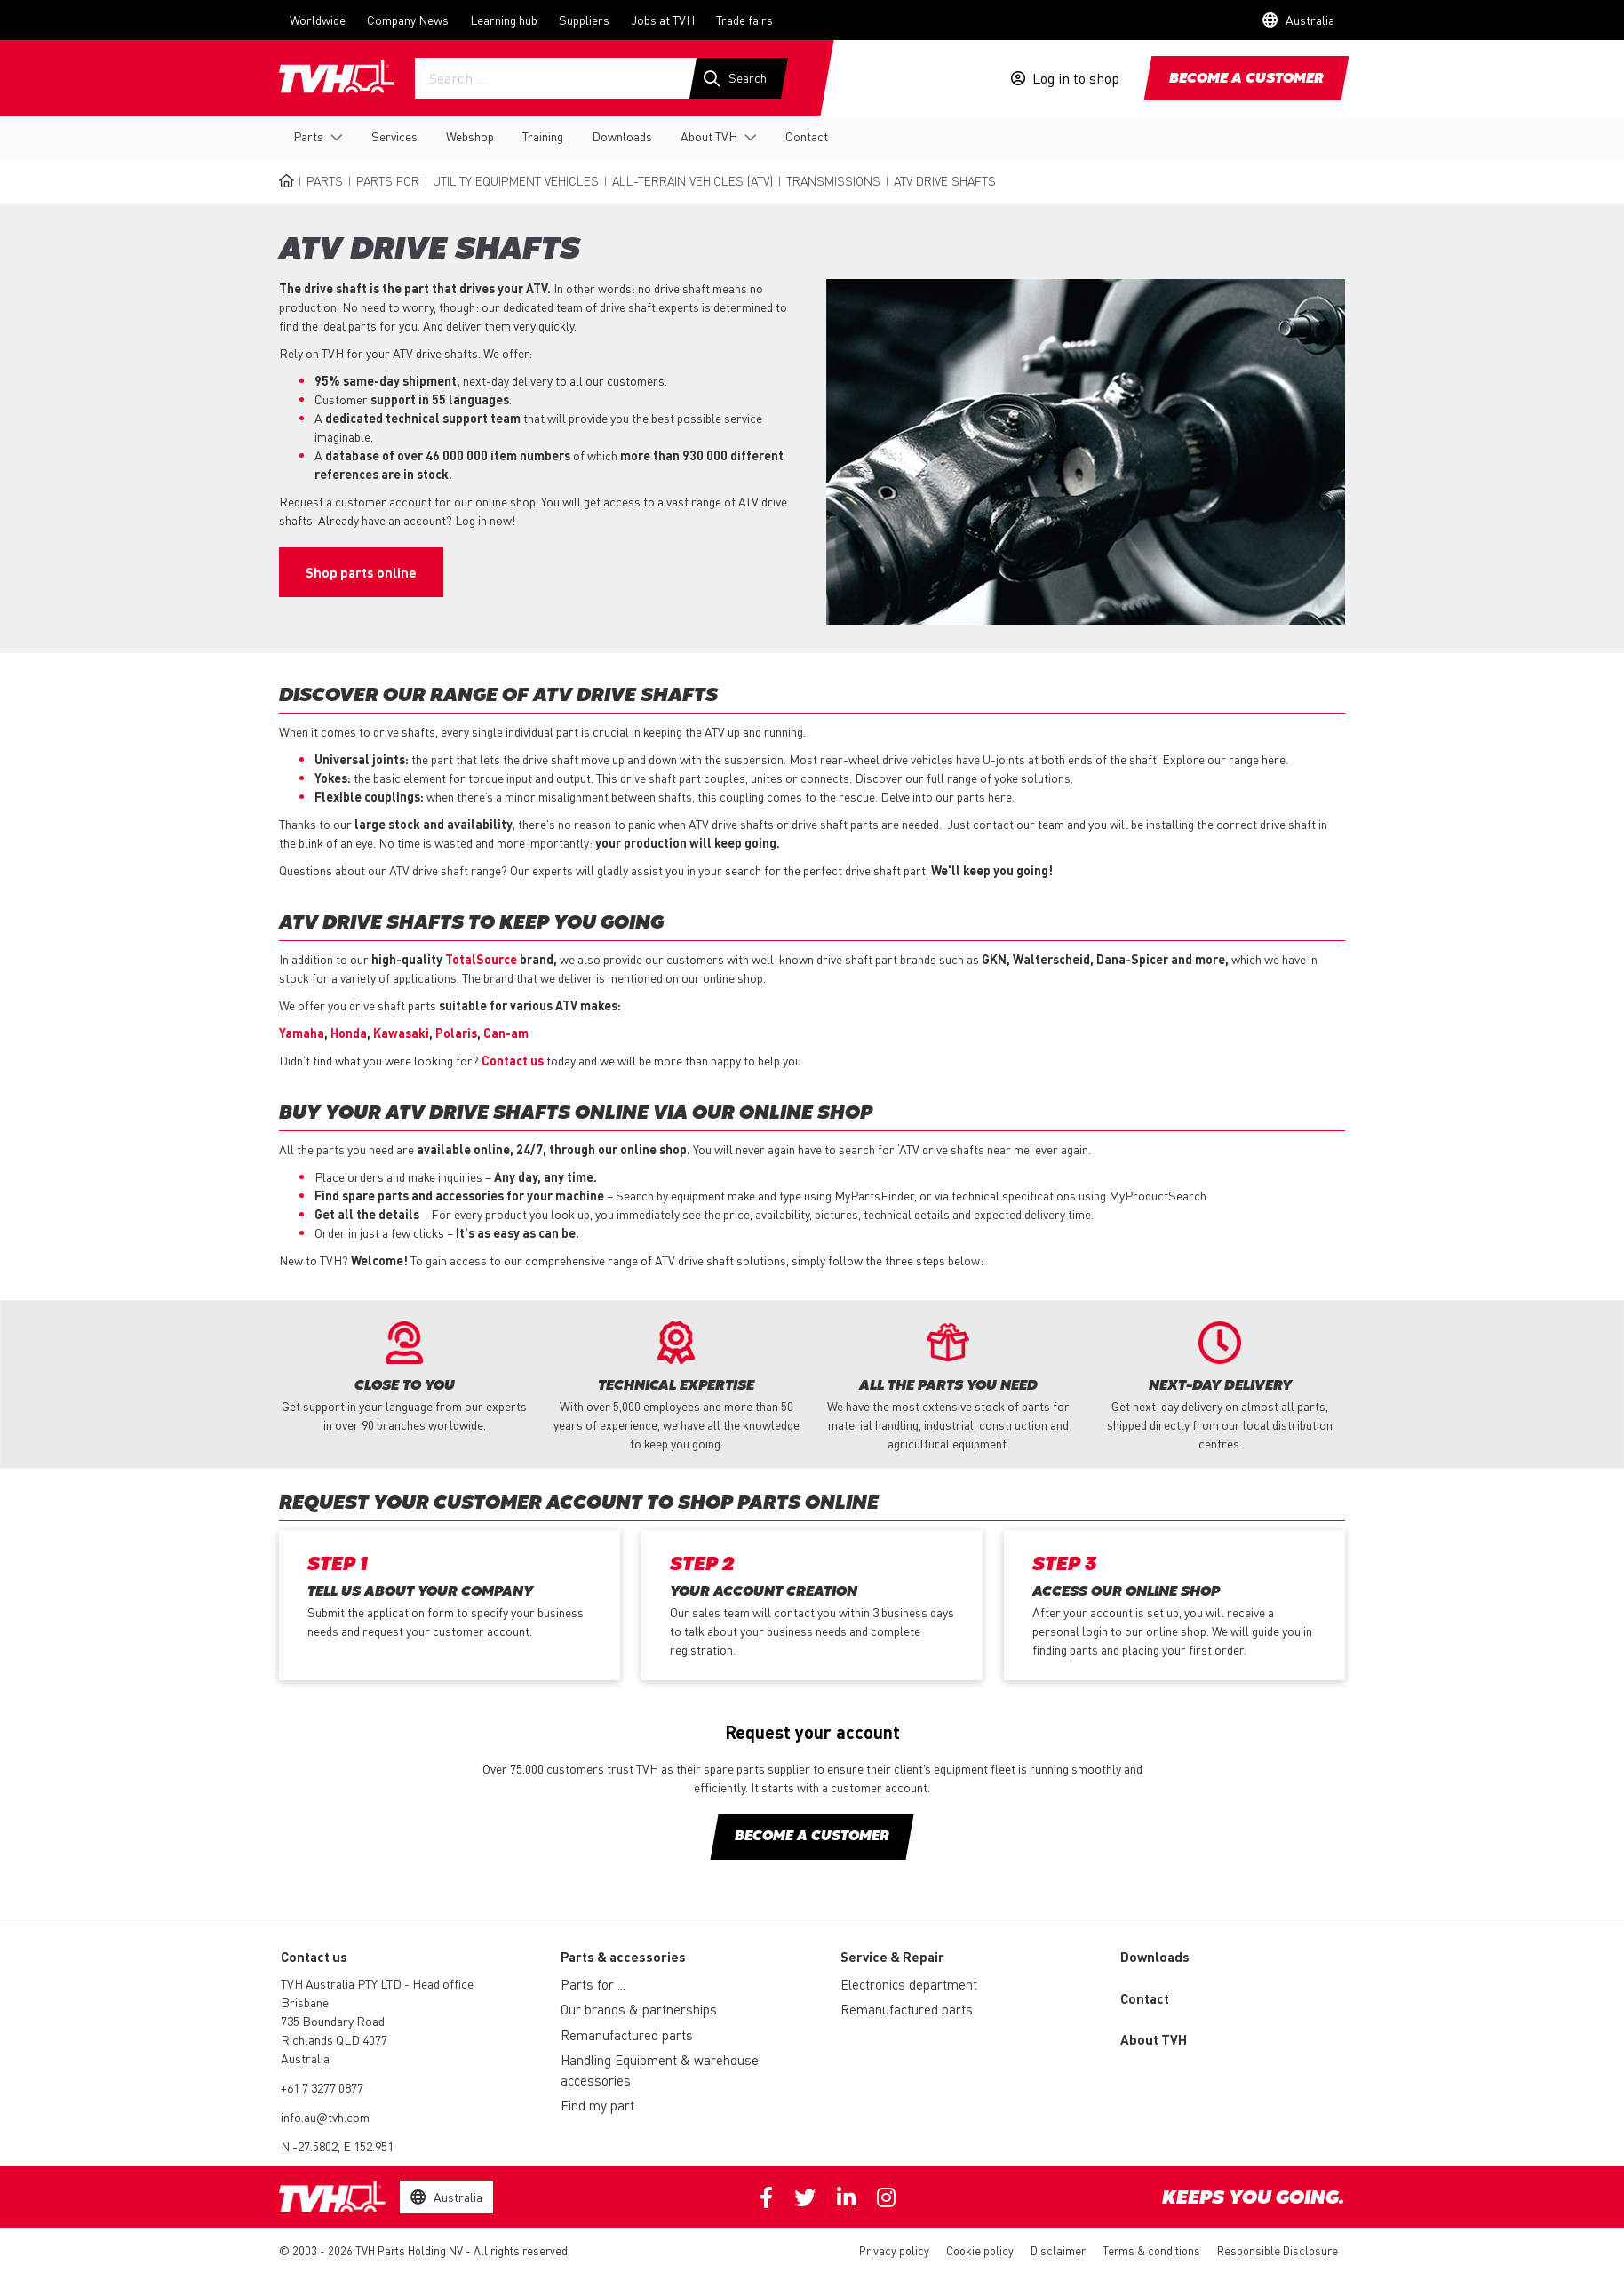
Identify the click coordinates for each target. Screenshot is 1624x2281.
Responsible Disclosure (1277, 2250)
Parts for (387, 180)
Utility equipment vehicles (516, 180)
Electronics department (908, 1984)
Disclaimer (1058, 2250)
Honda (348, 1033)
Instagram (886, 2197)
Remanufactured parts (627, 2035)
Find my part (597, 2105)
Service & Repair (892, 1957)
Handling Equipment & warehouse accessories (660, 2070)
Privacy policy (894, 2250)
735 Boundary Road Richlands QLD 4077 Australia (334, 2039)
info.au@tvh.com (325, 2117)
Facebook (766, 2197)
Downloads (622, 136)
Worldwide (318, 20)
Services (394, 136)
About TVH (709, 136)
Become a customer (1246, 79)
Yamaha (301, 1033)
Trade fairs (744, 20)
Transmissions (833, 180)
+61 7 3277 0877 (322, 2087)
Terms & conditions (1151, 2250)
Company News (408, 20)
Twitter (805, 2197)
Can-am (506, 1033)
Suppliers (584, 20)
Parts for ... (593, 1984)
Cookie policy (980, 2250)
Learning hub (503, 20)
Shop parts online (361, 572)
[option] (404, 1377)
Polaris (456, 1033)
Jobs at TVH (663, 20)
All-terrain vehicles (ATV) (692, 180)
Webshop (470, 136)
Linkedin (846, 2197)
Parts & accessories (623, 1957)
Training (542, 136)
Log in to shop (1075, 78)
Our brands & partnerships (639, 2009)
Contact (806, 136)
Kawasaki (401, 1033)
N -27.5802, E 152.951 (337, 2146)
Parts (308, 136)
